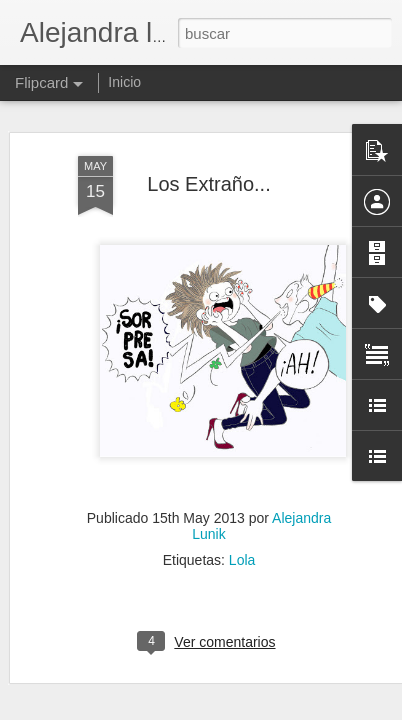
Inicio (124, 82)
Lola (242, 437)
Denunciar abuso (345, 709)
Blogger (278, 709)
